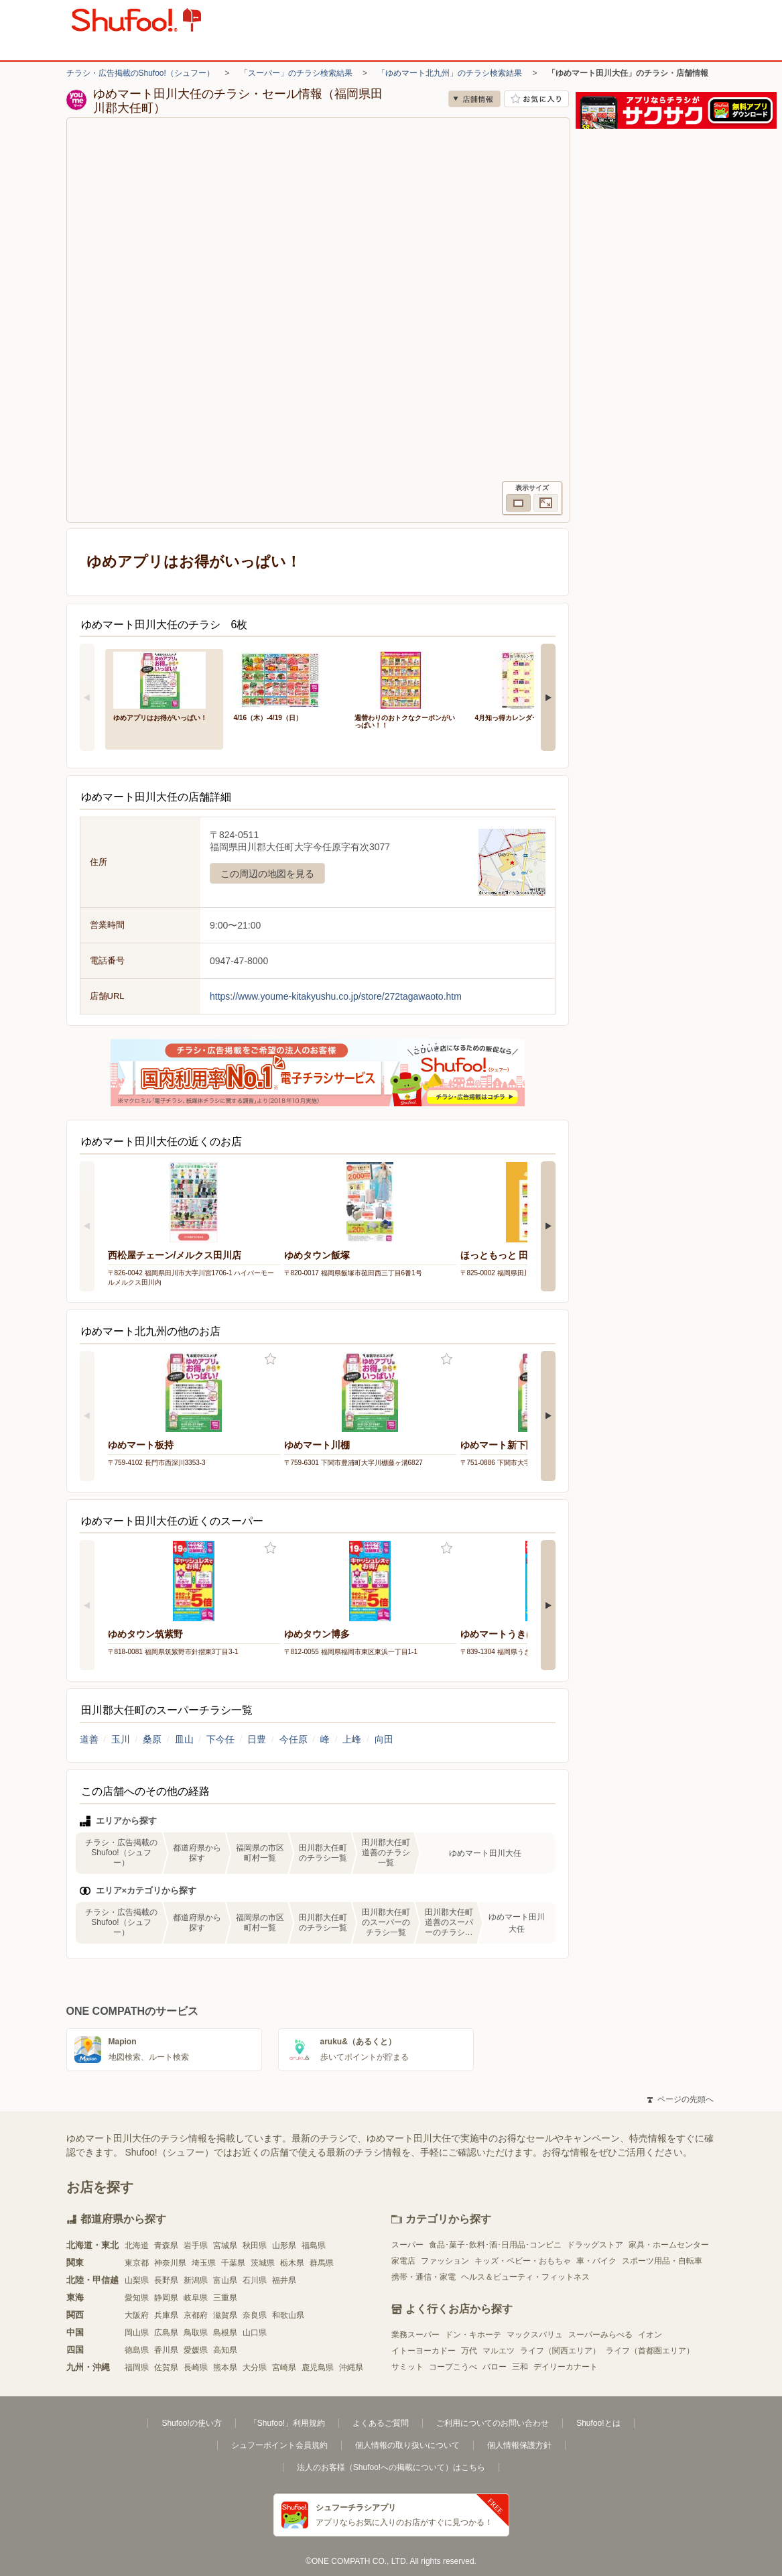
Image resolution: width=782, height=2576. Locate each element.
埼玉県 (204, 2263)
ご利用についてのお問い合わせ (492, 2423)
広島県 (166, 2332)
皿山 (184, 1739)
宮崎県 (284, 2367)
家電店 (403, 2261)
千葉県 (233, 2263)
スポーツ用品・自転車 (662, 2261)
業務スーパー (415, 2334)
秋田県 (255, 2245)
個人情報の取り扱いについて (407, 2445)
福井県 (284, 2280)
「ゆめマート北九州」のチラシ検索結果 (449, 73)
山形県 (284, 2245)
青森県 (166, 2245)
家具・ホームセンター (669, 2244)
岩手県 (196, 2245)
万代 (469, 2350)
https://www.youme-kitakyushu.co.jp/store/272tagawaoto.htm (336, 996)
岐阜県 (196, 2297)
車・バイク (596, 2261)
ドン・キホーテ (473, 2334)
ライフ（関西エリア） (560, 2350)
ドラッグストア (595, 2244)
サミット (407, 2367)
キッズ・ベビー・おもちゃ (522, 2261)
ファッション (445, 2261)
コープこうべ (453, 2367)
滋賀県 (225, 2315)
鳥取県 (196, 2332)
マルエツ (498, 2350)
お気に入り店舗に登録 (536, 99)
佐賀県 (166, 2367)
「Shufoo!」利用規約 (287, 2423)
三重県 (225, 2297)
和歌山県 (288, 2315)
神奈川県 (170, 2263)
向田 (384, 1739)
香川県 (166, 2350)
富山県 (225, 2280)
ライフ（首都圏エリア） (650, 2350)
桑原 (152, 1739)
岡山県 (137, 2332)
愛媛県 (196, 2350)
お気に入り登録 (270, 1359)
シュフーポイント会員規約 (279, 2445)
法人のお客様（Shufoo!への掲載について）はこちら (391, 2467)
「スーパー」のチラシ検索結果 (296, 73)
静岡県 (166, 2297)
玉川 (120, 1739)
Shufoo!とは (598, 2423)
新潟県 (196, 2280)
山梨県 (137, 2280)
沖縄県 (351, 2367)
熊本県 (225, 2367)
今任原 (293, 1739)
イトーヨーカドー (423, 2350)
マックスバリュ (535, 2334)
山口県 (255, 2332)
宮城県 (225, 2245)
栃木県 (292, 2263)
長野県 (166, 2280)
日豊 (256, 1739)
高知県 (225, 2350)
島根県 (225, 2332)
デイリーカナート (565, 2367)
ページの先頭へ (680, 2099)
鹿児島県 (318, 2367)
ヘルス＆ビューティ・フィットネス (525, 2277)
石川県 (255, 2280)
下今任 (220, 1739)
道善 (89, 1739)
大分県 (255, 2367)
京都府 (196, 2315)
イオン (650, 2334)
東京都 (137, 2263)
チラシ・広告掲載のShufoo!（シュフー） (140, 73)
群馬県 (322, 2263)
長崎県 (196, 2367)
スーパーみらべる (600, 2334)
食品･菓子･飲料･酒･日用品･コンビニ (495, 2244)
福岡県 (137, 2367)
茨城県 (263, 2263)
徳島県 (137, 2350)
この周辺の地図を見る (267, 873)
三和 (520, 2367)
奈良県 (255, 2315)
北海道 (137, 2245)
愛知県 (137, 2297)
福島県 (314, 2245)
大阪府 (137, 2315)
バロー (494, 2367)
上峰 (351, 1739)
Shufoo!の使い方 (191, 2423)
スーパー (407, 2244)
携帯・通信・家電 (423, 2277)
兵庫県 (166, 2315)
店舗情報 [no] (474, 99)
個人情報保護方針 (519, 2445)
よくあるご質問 (380, 2423)
